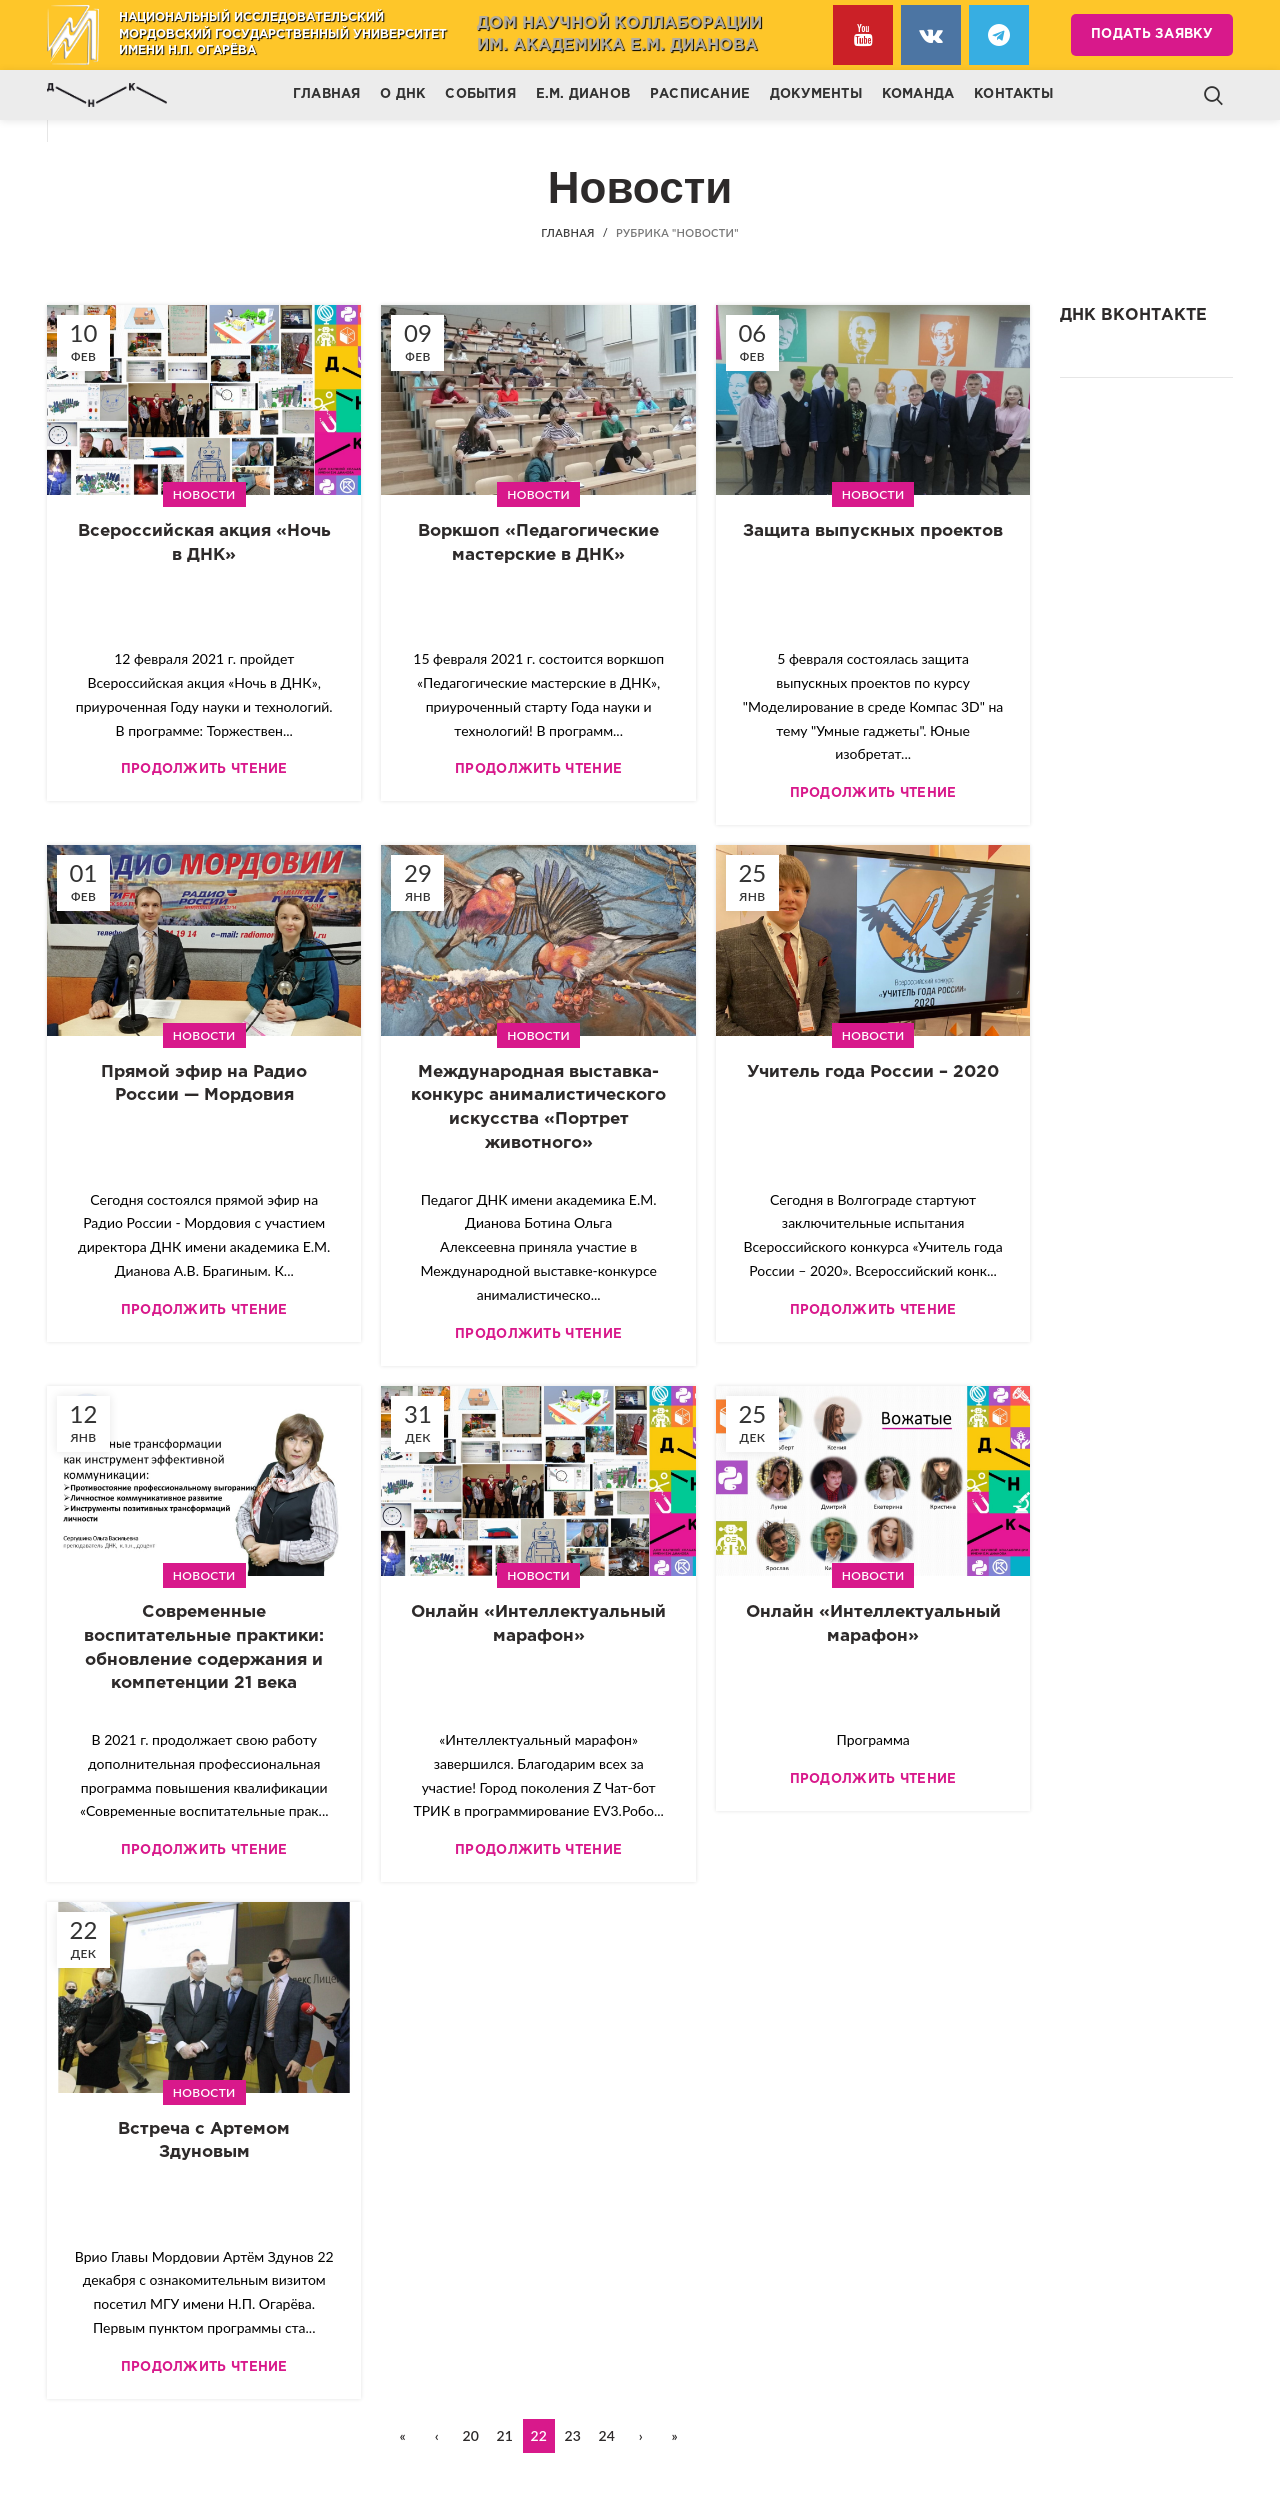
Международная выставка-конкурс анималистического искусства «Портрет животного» (538, 1108)
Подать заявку (1152, 34)
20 (471, 2435)
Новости (204, 494)
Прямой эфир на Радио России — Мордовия (204, 1084)
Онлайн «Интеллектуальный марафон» (538, 1624)
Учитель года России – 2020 (873, 1072)
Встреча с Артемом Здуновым (204, 2141)
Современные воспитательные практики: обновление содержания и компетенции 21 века (204, 1648)
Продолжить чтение (204, 769)
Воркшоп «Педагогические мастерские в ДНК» (538, 543)
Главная (567, 232)
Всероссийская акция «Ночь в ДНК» (204, 543)
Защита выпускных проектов (873, 531)
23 (573, 2435)
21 (505, 2435)
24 (607, 2435)
